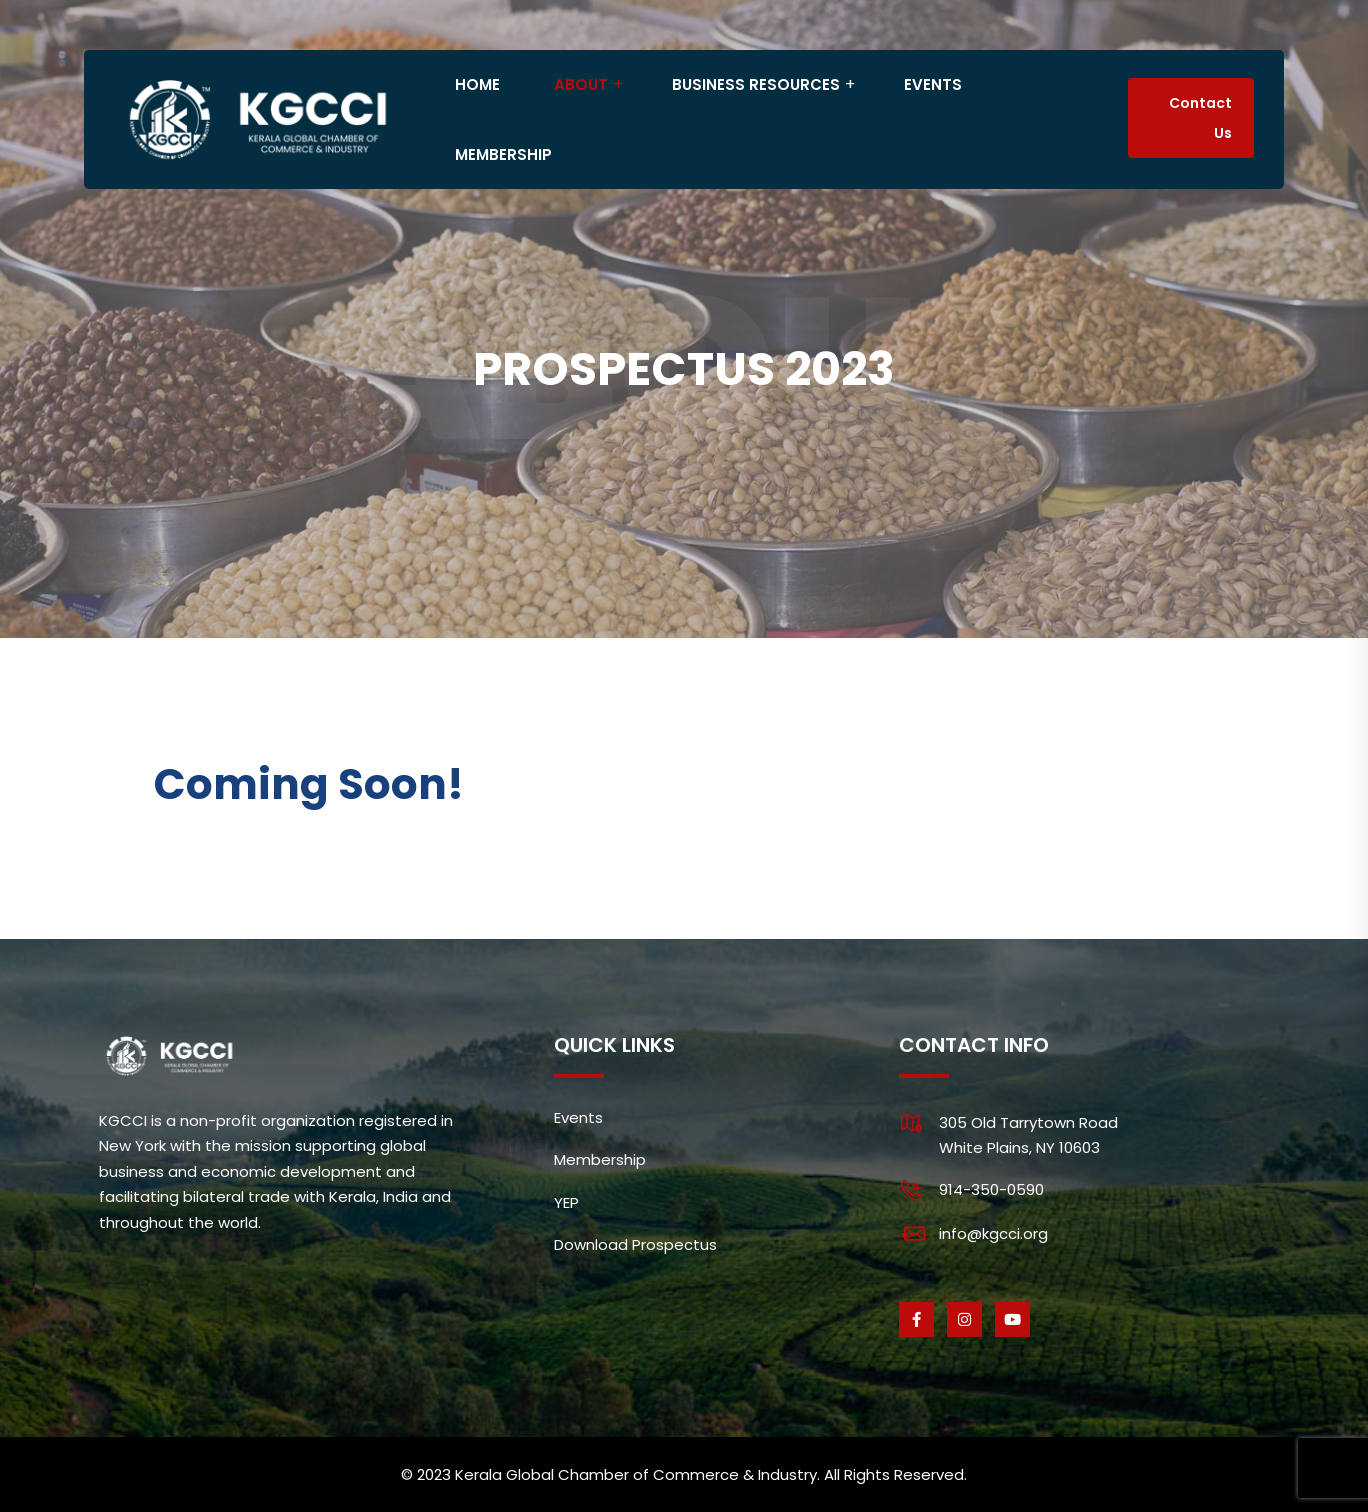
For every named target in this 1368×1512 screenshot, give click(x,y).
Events (578, 1117)
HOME (477, 84)
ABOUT (581, 84)
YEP (566, 1202)
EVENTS (933, 84)
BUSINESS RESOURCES (756, 84)
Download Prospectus (635, 1244)
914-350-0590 (991, 1189)
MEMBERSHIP (503, 154)
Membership (600, 1159)
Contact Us (1200, 118)
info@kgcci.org (993, 1233)
